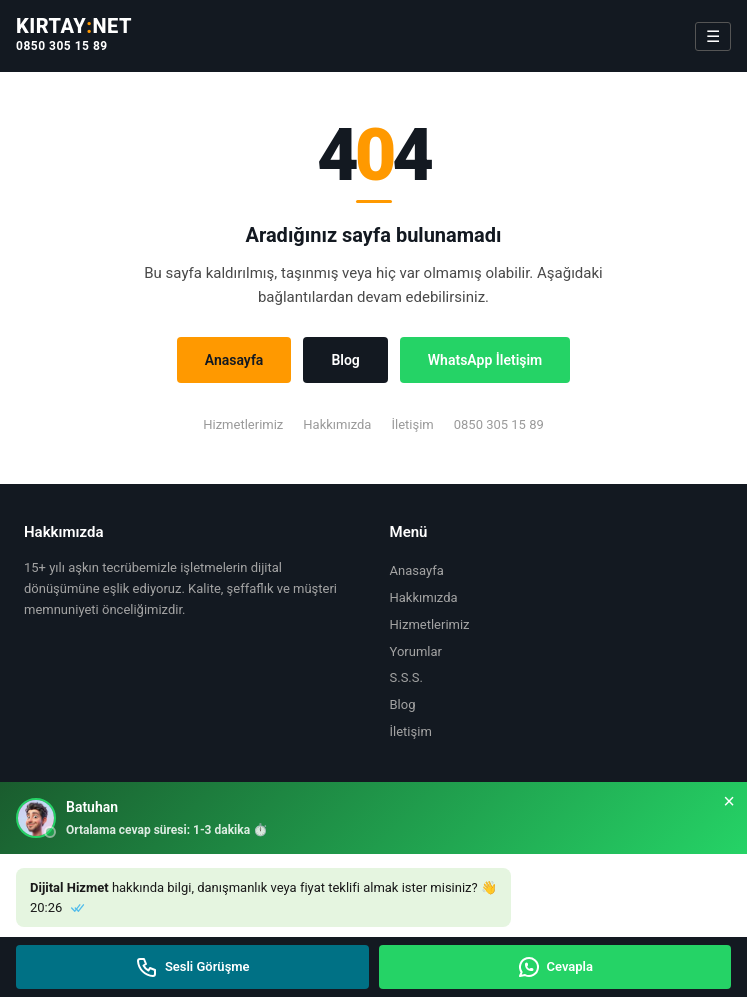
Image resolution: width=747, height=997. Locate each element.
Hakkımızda (337, 424)
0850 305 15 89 (62, 46)
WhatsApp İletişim (485, 360)
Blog (345, 360)
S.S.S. (406, 677)
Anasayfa (234, 360)
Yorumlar (416, 651)
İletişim (412, 424)
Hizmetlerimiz (243, 424)
